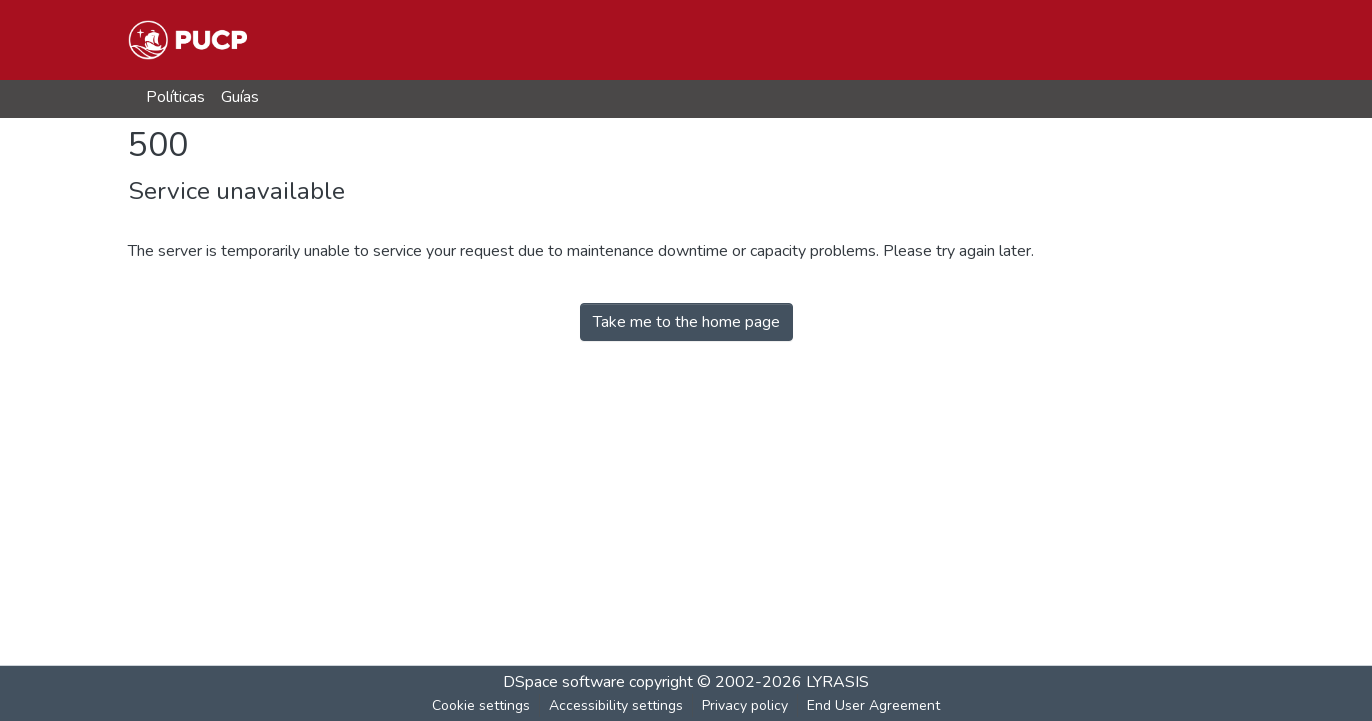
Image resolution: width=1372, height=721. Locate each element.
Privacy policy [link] (745, 705)
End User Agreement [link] (873, 705)
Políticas (175, 97)
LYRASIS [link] (837, 682)
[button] (187, 40)
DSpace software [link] (564, 682)
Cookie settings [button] (481, 705)
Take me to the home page (686, 322)
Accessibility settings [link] (616, 705)
